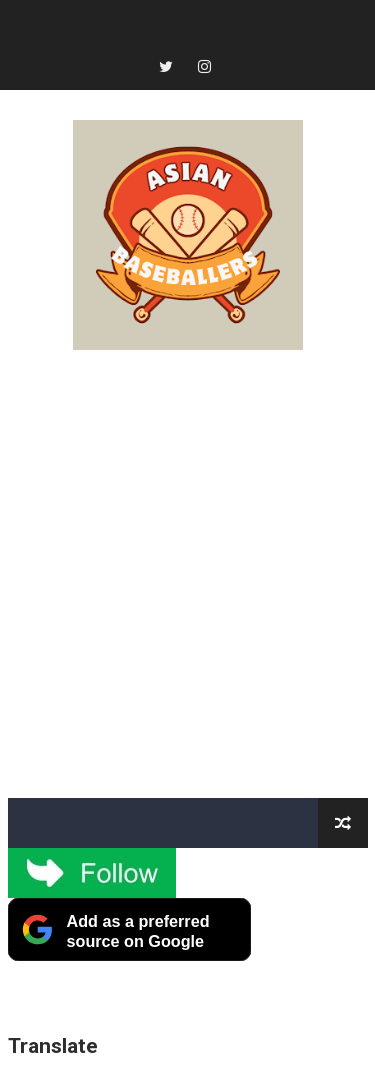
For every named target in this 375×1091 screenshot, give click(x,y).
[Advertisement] (187, 574)
